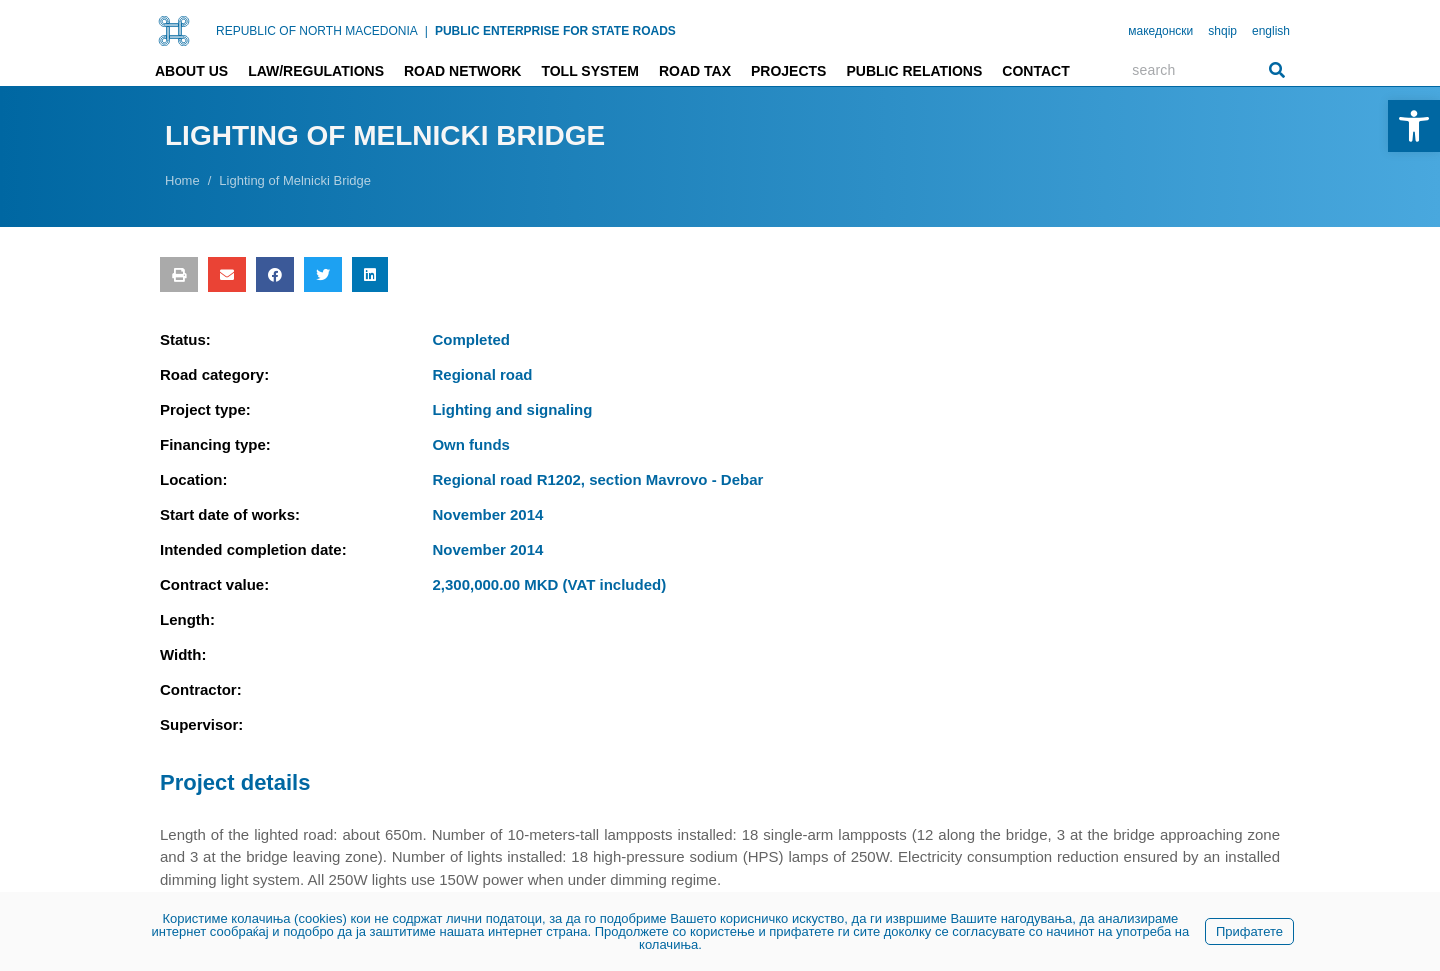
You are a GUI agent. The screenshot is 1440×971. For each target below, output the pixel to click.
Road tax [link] (695, 71)
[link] (1414, 126)
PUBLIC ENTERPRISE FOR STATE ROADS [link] (555, 31)
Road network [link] (462, 71)
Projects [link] (788, 71)
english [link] (1271, 31)
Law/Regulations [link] (316, 71)
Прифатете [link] (1249, 931)
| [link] (426, 31)
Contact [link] (1035, 71)
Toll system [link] (590, 71)
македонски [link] (1160, 31)
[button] (179, 274)
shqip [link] (1222, 31)
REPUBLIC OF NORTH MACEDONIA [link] (317, 31)
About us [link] (191, 71)
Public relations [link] (914, 71)
